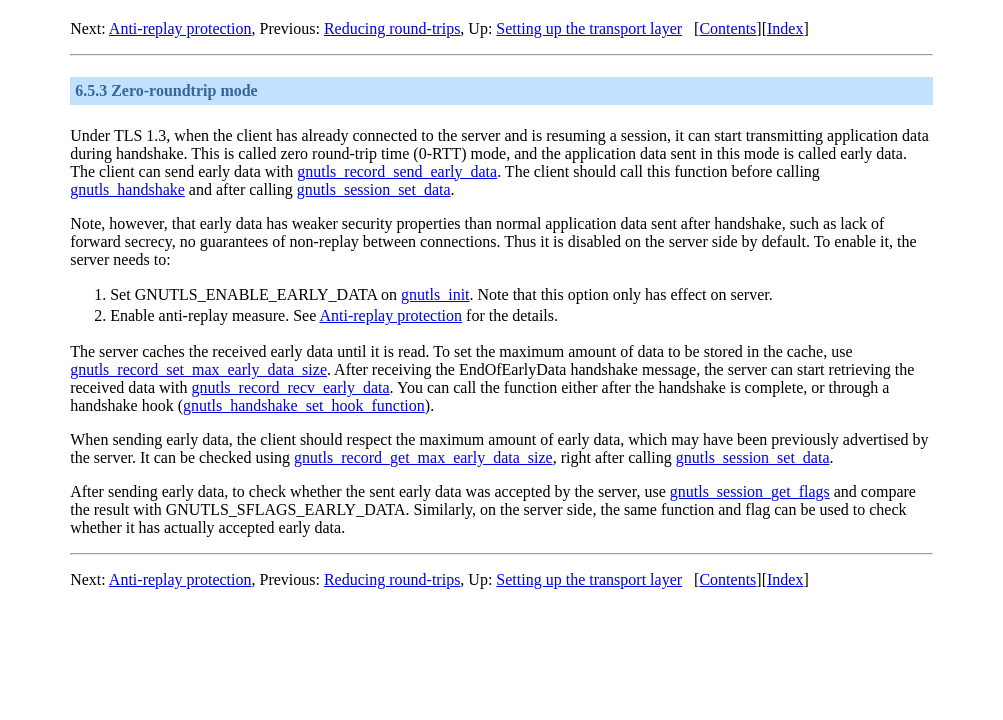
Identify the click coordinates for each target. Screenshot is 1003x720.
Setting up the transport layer (589, 28)
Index (785, 28)
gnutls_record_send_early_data (397, 171)
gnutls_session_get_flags (750, 491)
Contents (727, 28)
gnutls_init (435, 294)
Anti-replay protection (180, 28)
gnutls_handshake (127, 189)
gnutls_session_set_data (374, 189)
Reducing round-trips (392, 28)
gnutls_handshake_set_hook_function (304, 405)
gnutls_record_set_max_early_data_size (198, 369)
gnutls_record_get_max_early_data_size (423, 457)
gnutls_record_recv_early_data (290, 387)
